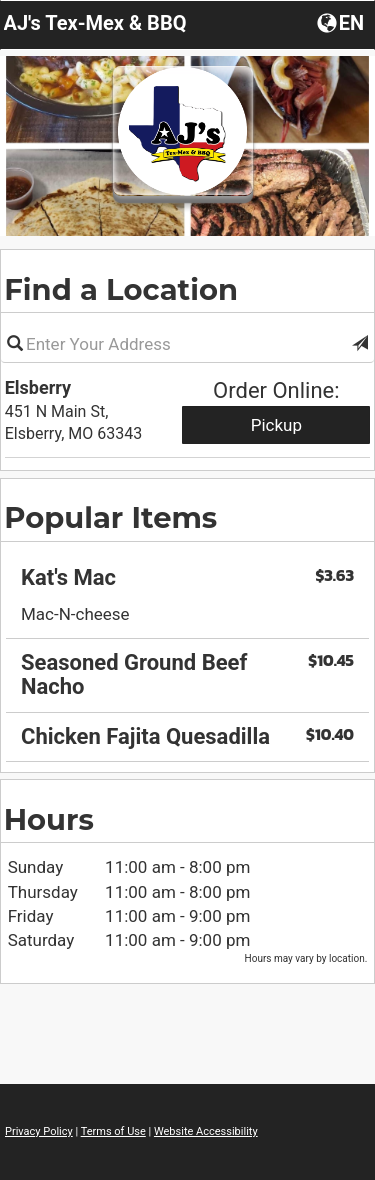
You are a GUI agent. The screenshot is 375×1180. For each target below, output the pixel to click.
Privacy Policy (39, 1131)
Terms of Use (113, 1131)
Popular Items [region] (110, 517)
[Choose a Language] (342, 22)
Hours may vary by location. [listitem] (306, 958)
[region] (187, 614)
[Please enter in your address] (187, 344)
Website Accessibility (206, 1131)
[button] (360, 344)
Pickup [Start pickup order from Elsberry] (276, 425)
